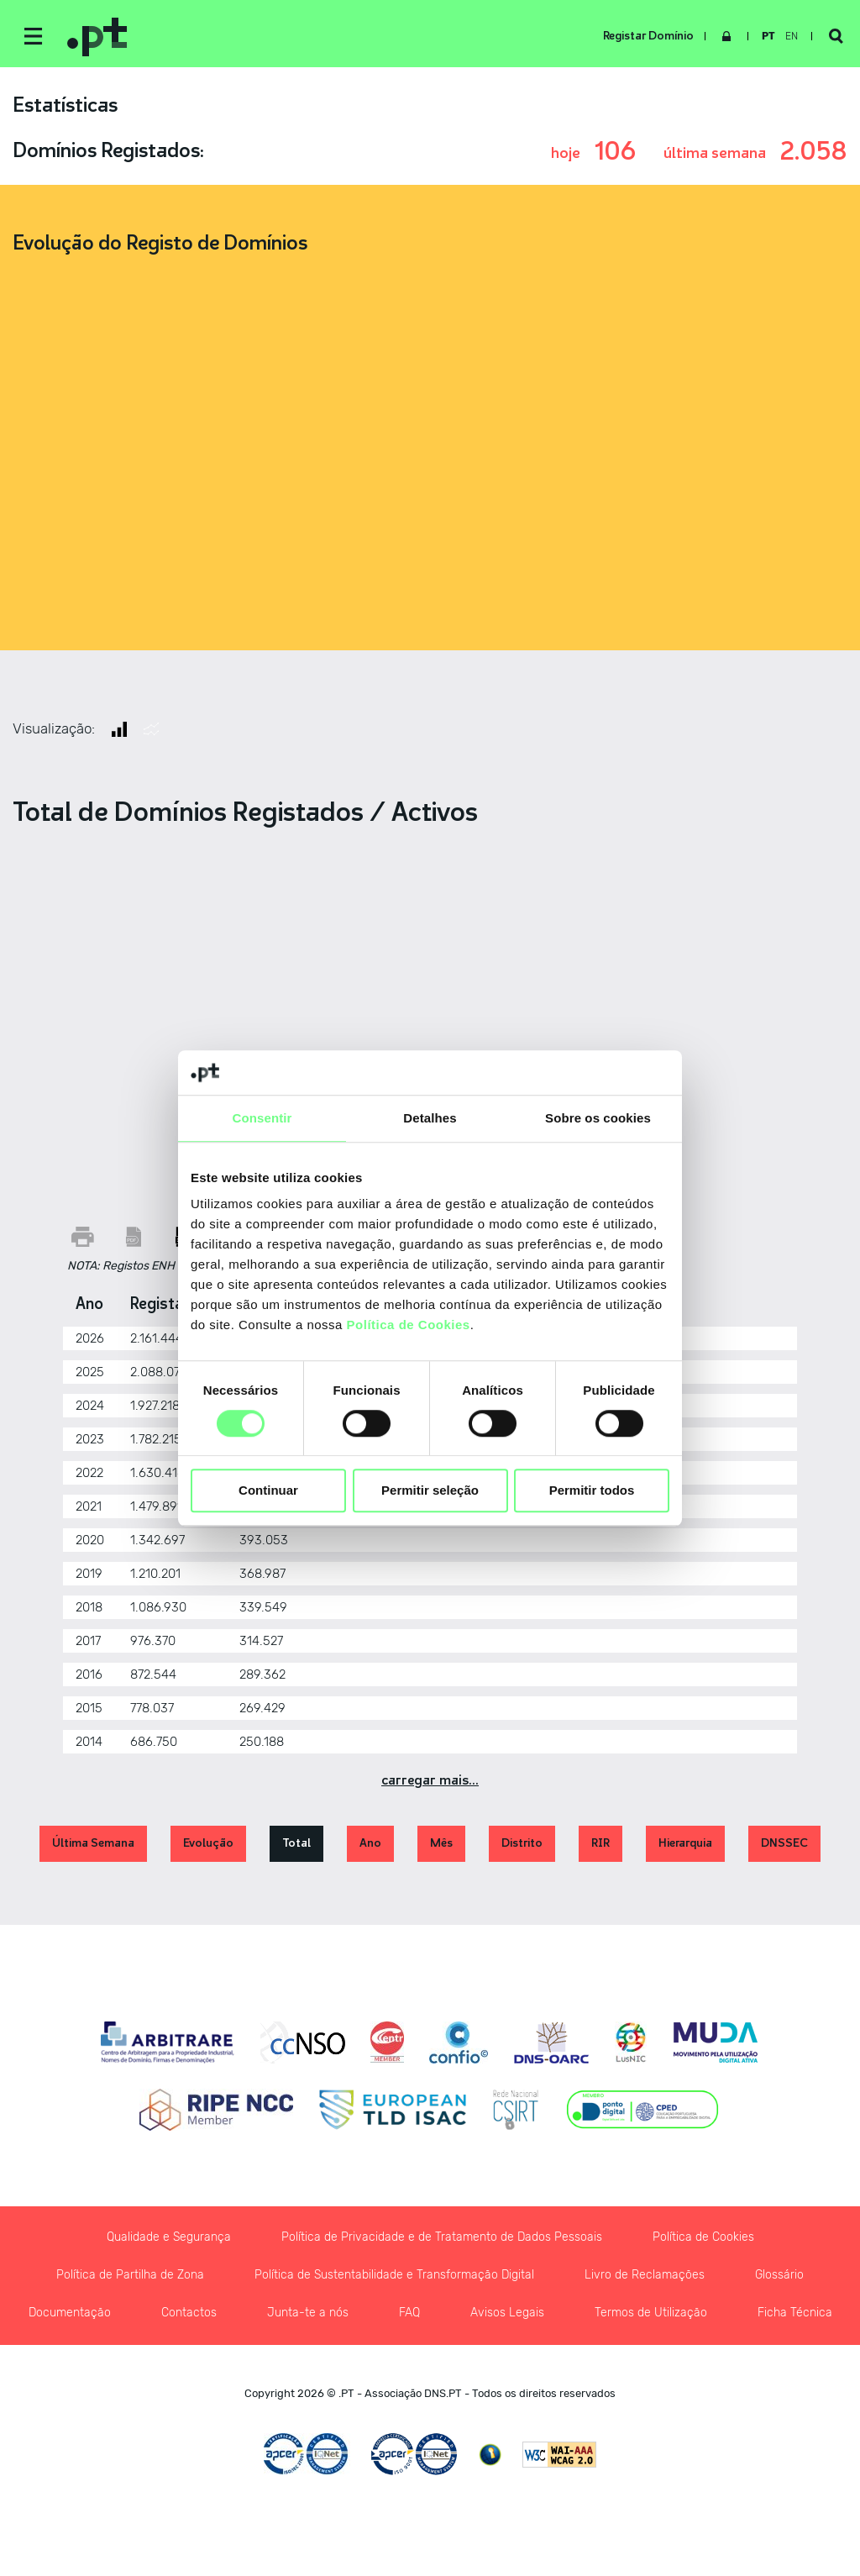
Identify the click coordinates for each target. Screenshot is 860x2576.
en (791, 36)
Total (296, 1843)
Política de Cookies (408, 1324)
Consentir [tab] (262, 1118)
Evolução (208, 1843)
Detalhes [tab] (429, 1118)
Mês (441, 1843)
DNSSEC (784, 1843)
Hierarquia (685, 1843)
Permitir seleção (430, 1491)
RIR (600, 1843)
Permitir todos (592, 1491)
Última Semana (93, 1843)
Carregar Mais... (430, 1780)
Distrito (522, 1843)
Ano (370, 1843)
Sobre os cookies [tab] (598, 1118)
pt (768, 36)
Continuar (268, 1491)
